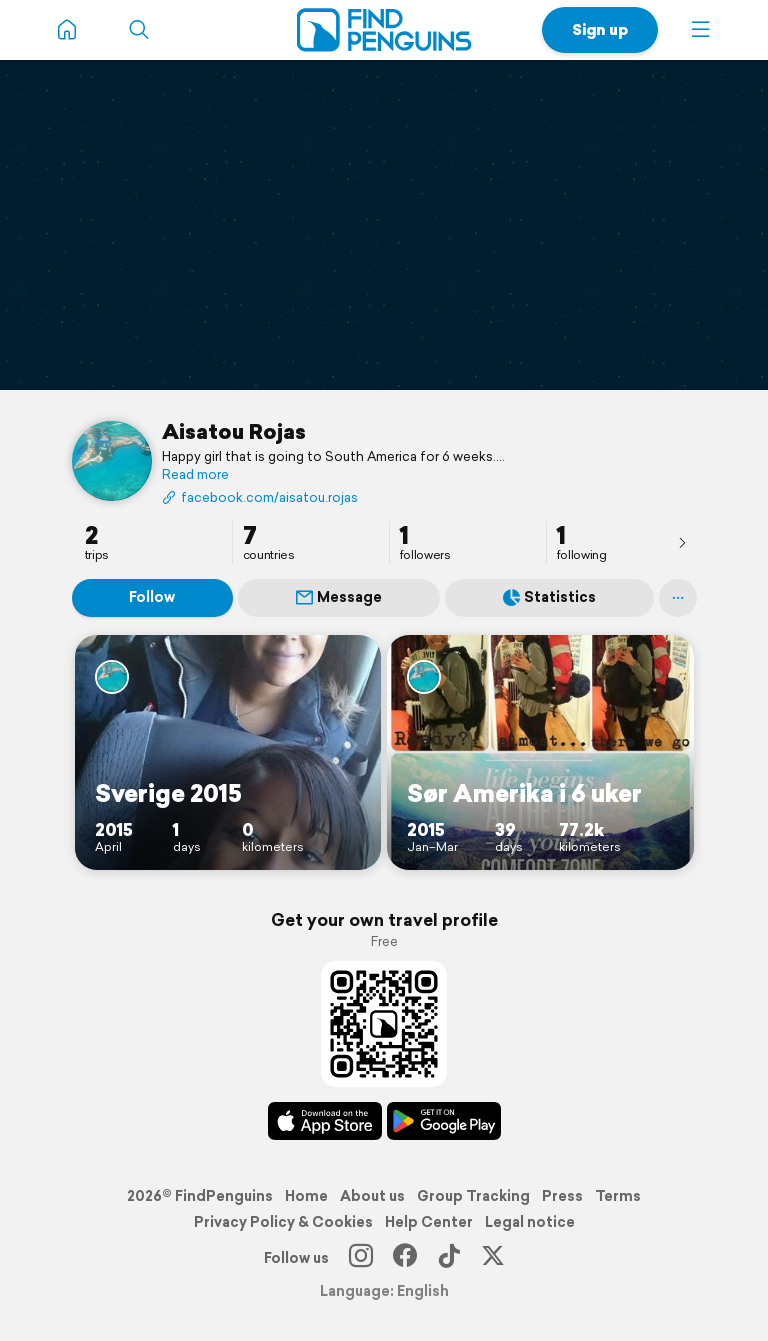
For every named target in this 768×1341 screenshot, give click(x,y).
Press (562, 1196)
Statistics (549, 597)
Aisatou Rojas (234, 431)
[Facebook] (405, 1258)
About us (372, 1196)
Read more (195, 475)
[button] (701, 30)
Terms (618, 1196)
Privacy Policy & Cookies (283, 1222)
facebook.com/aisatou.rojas (260, 497)
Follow (152, 597)
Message (339, 597)
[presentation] (682, 542)
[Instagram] (361, 1258)
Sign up (600, 29)
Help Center (429, 1222)
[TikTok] (449, 1258)
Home (306, 1196)
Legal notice (530, 1222)
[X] (493, 1258)
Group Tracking (473, 1196)
